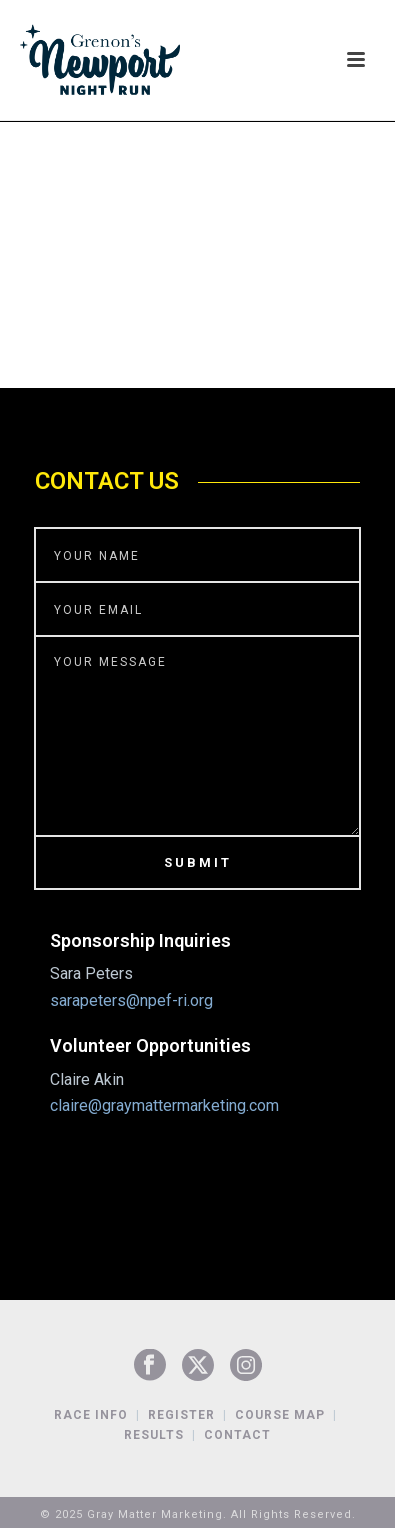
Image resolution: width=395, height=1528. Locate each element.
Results (154, 1435)
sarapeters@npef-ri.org (131, 1000)
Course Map (280, 1415)
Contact (237, 1435)
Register (181, 1415)
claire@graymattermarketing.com (164, 1105)
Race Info (91, 1415)
